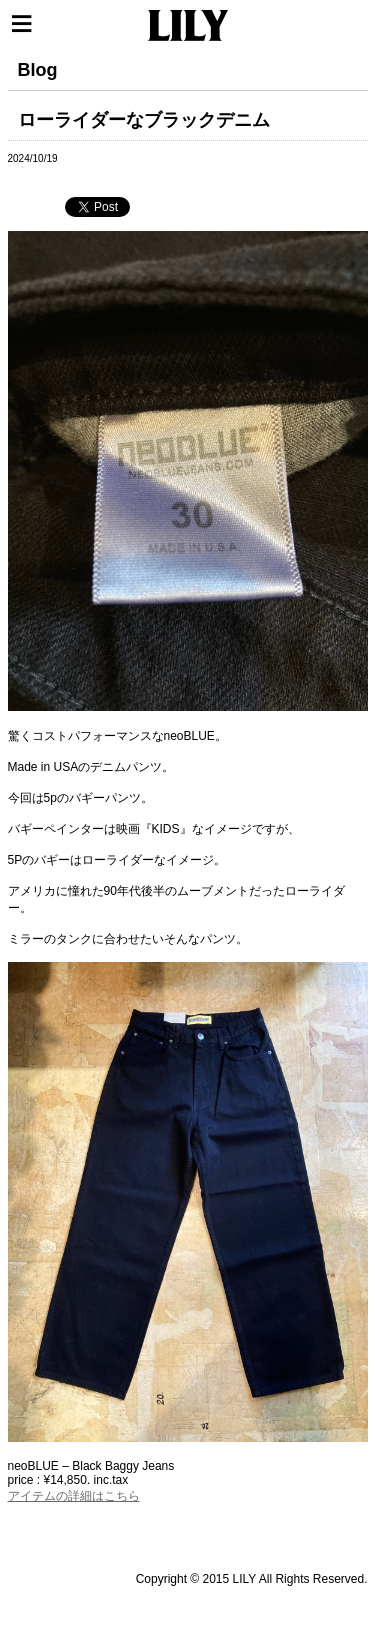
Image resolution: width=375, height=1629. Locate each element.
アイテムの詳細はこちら (74, 1496)
